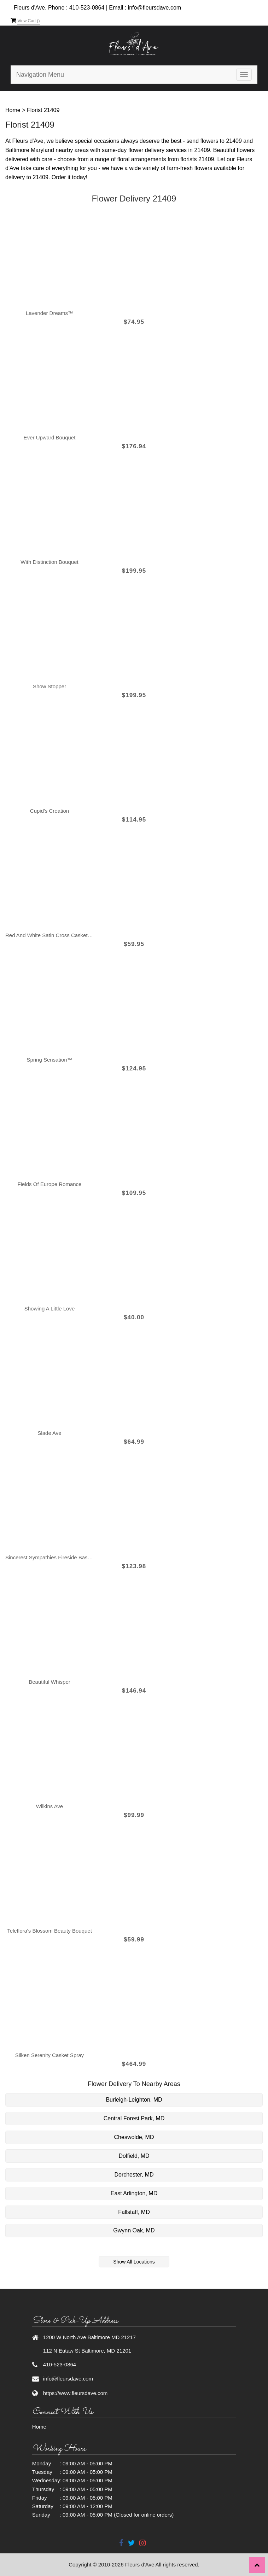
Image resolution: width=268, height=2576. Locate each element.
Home (13, 110)
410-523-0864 (87, 8)
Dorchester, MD (133, 2175)
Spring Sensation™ (49, 1060)
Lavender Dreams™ (49, 313)
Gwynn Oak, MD (134, 2230)
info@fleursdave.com (154, 8)
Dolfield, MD (133, 2156)
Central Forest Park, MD (134, 2118)
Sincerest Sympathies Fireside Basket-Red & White (49, 1557)
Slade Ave (49, 1433)
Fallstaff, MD (134, 2212)
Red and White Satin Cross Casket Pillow (49, 935)
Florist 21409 (43, 110)
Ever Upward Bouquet (50, 437)
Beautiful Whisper (49, 1682)
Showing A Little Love (49, 1308)
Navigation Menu (40, 74)
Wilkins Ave (49, 1806)
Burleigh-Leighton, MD (134, 2100)
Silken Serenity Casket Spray (49, 2055)
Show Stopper (49, 686)
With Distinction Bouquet (49, 562)
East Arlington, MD (134, 2193)
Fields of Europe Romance (50, 1184)
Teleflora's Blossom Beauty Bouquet (49, 1931)
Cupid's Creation (49, 811)
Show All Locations (134, 2262)
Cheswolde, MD (134, 2137)
